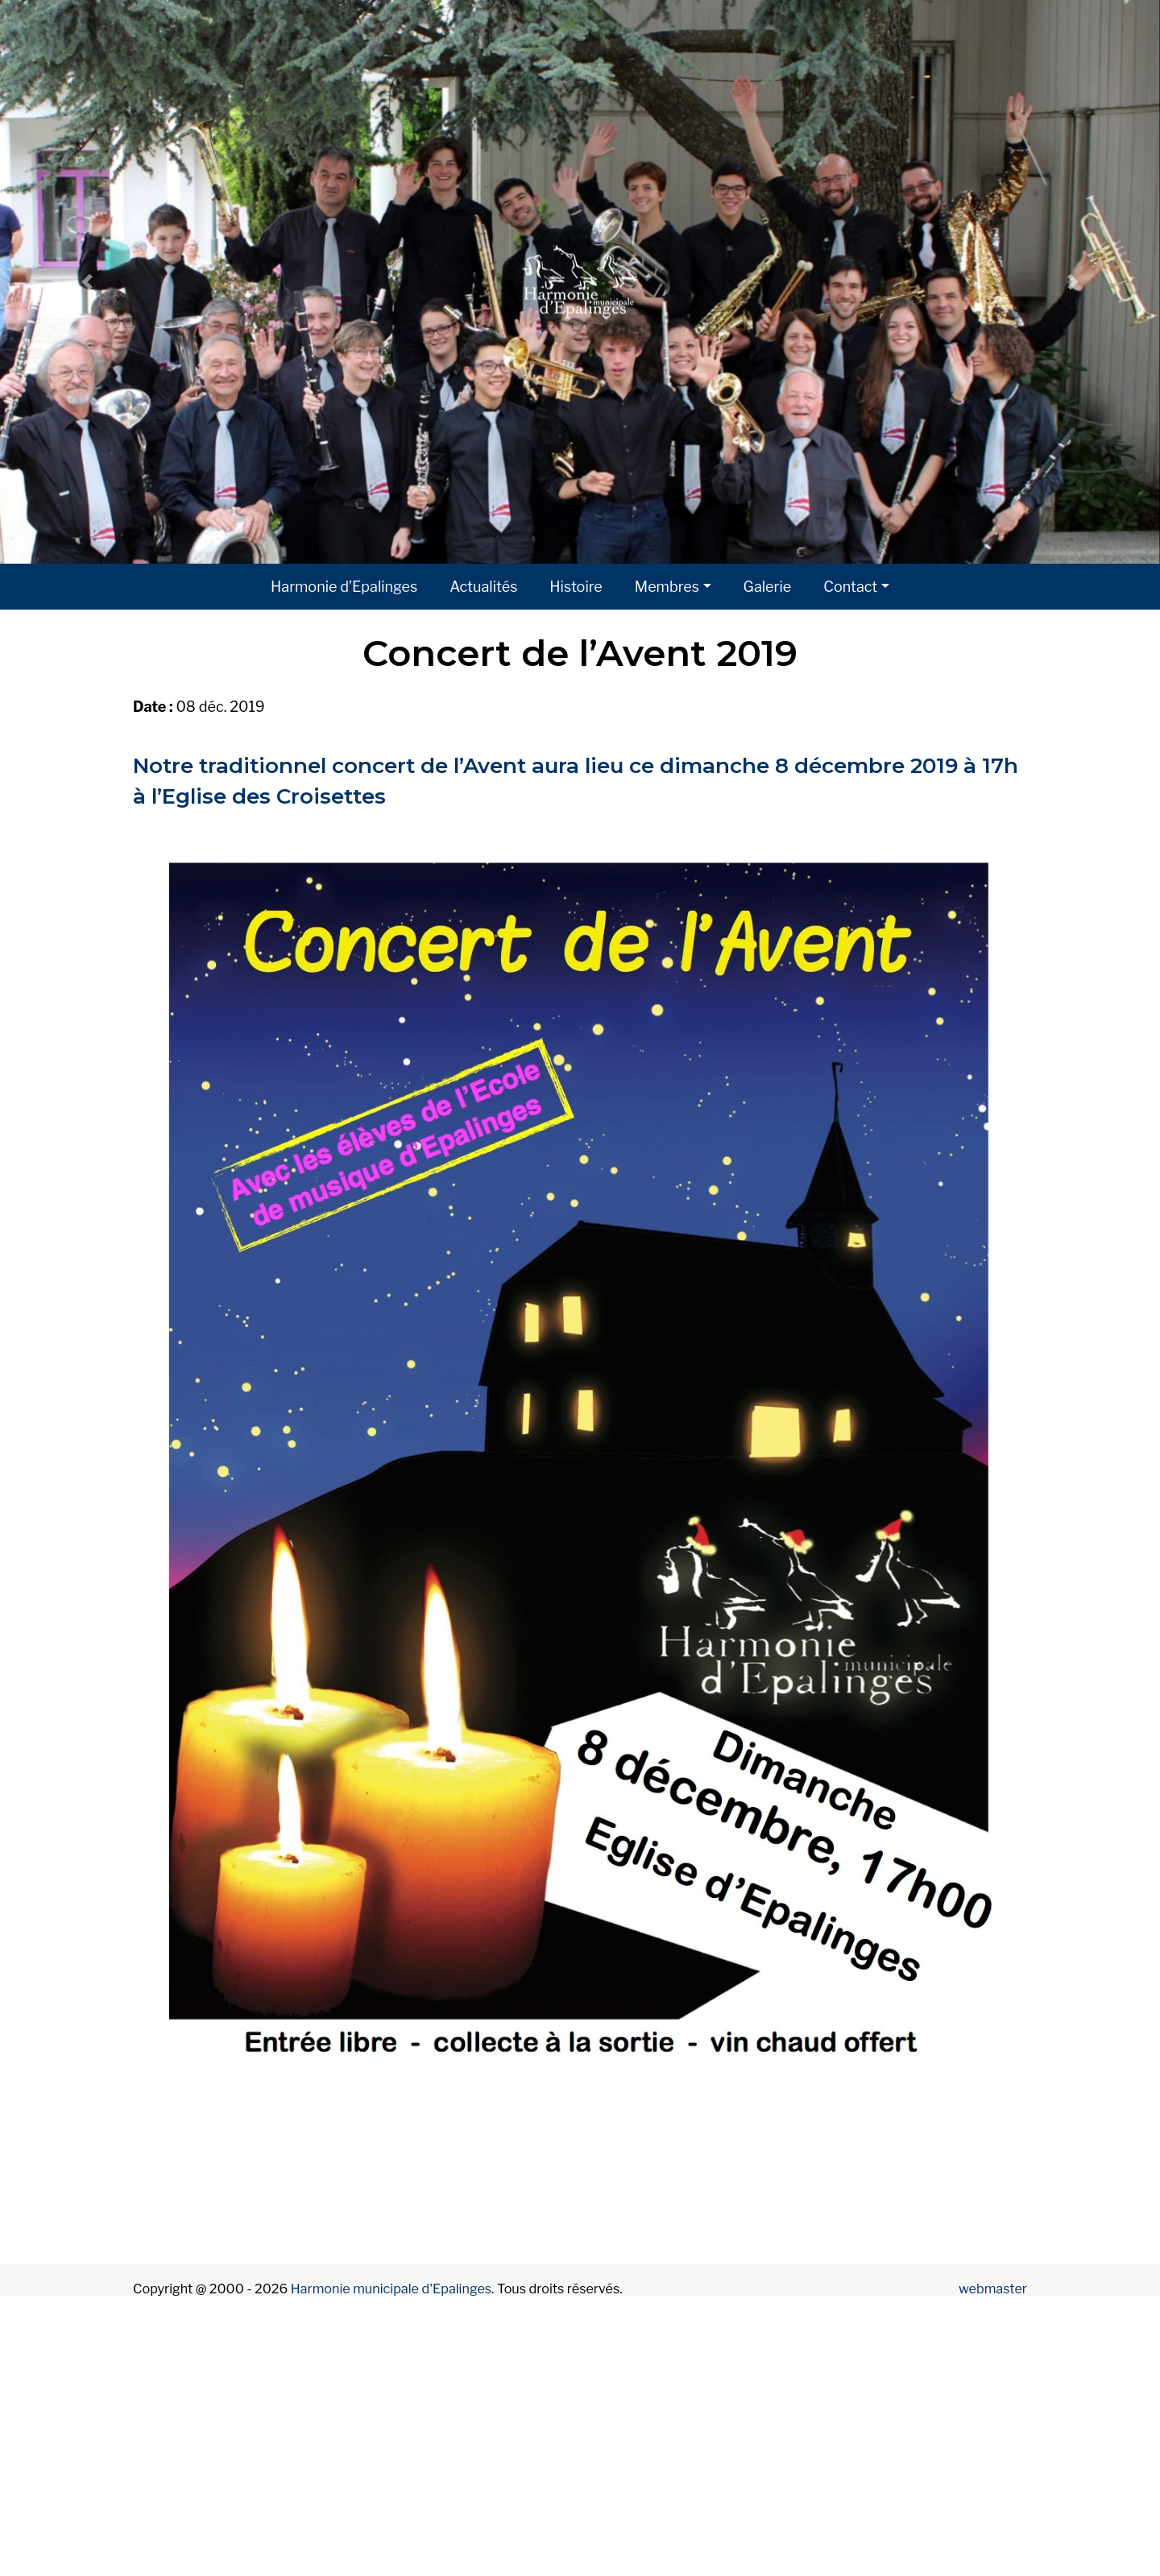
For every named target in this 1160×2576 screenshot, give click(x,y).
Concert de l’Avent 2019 (580, 653)
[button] (87, 282)
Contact (850, 586)
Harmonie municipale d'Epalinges (391, 2288)
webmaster (993, 2288)
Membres (667, 586)
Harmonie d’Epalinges (344, 586)
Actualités (483, 586)
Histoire (575, 586)
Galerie (768, 586)
